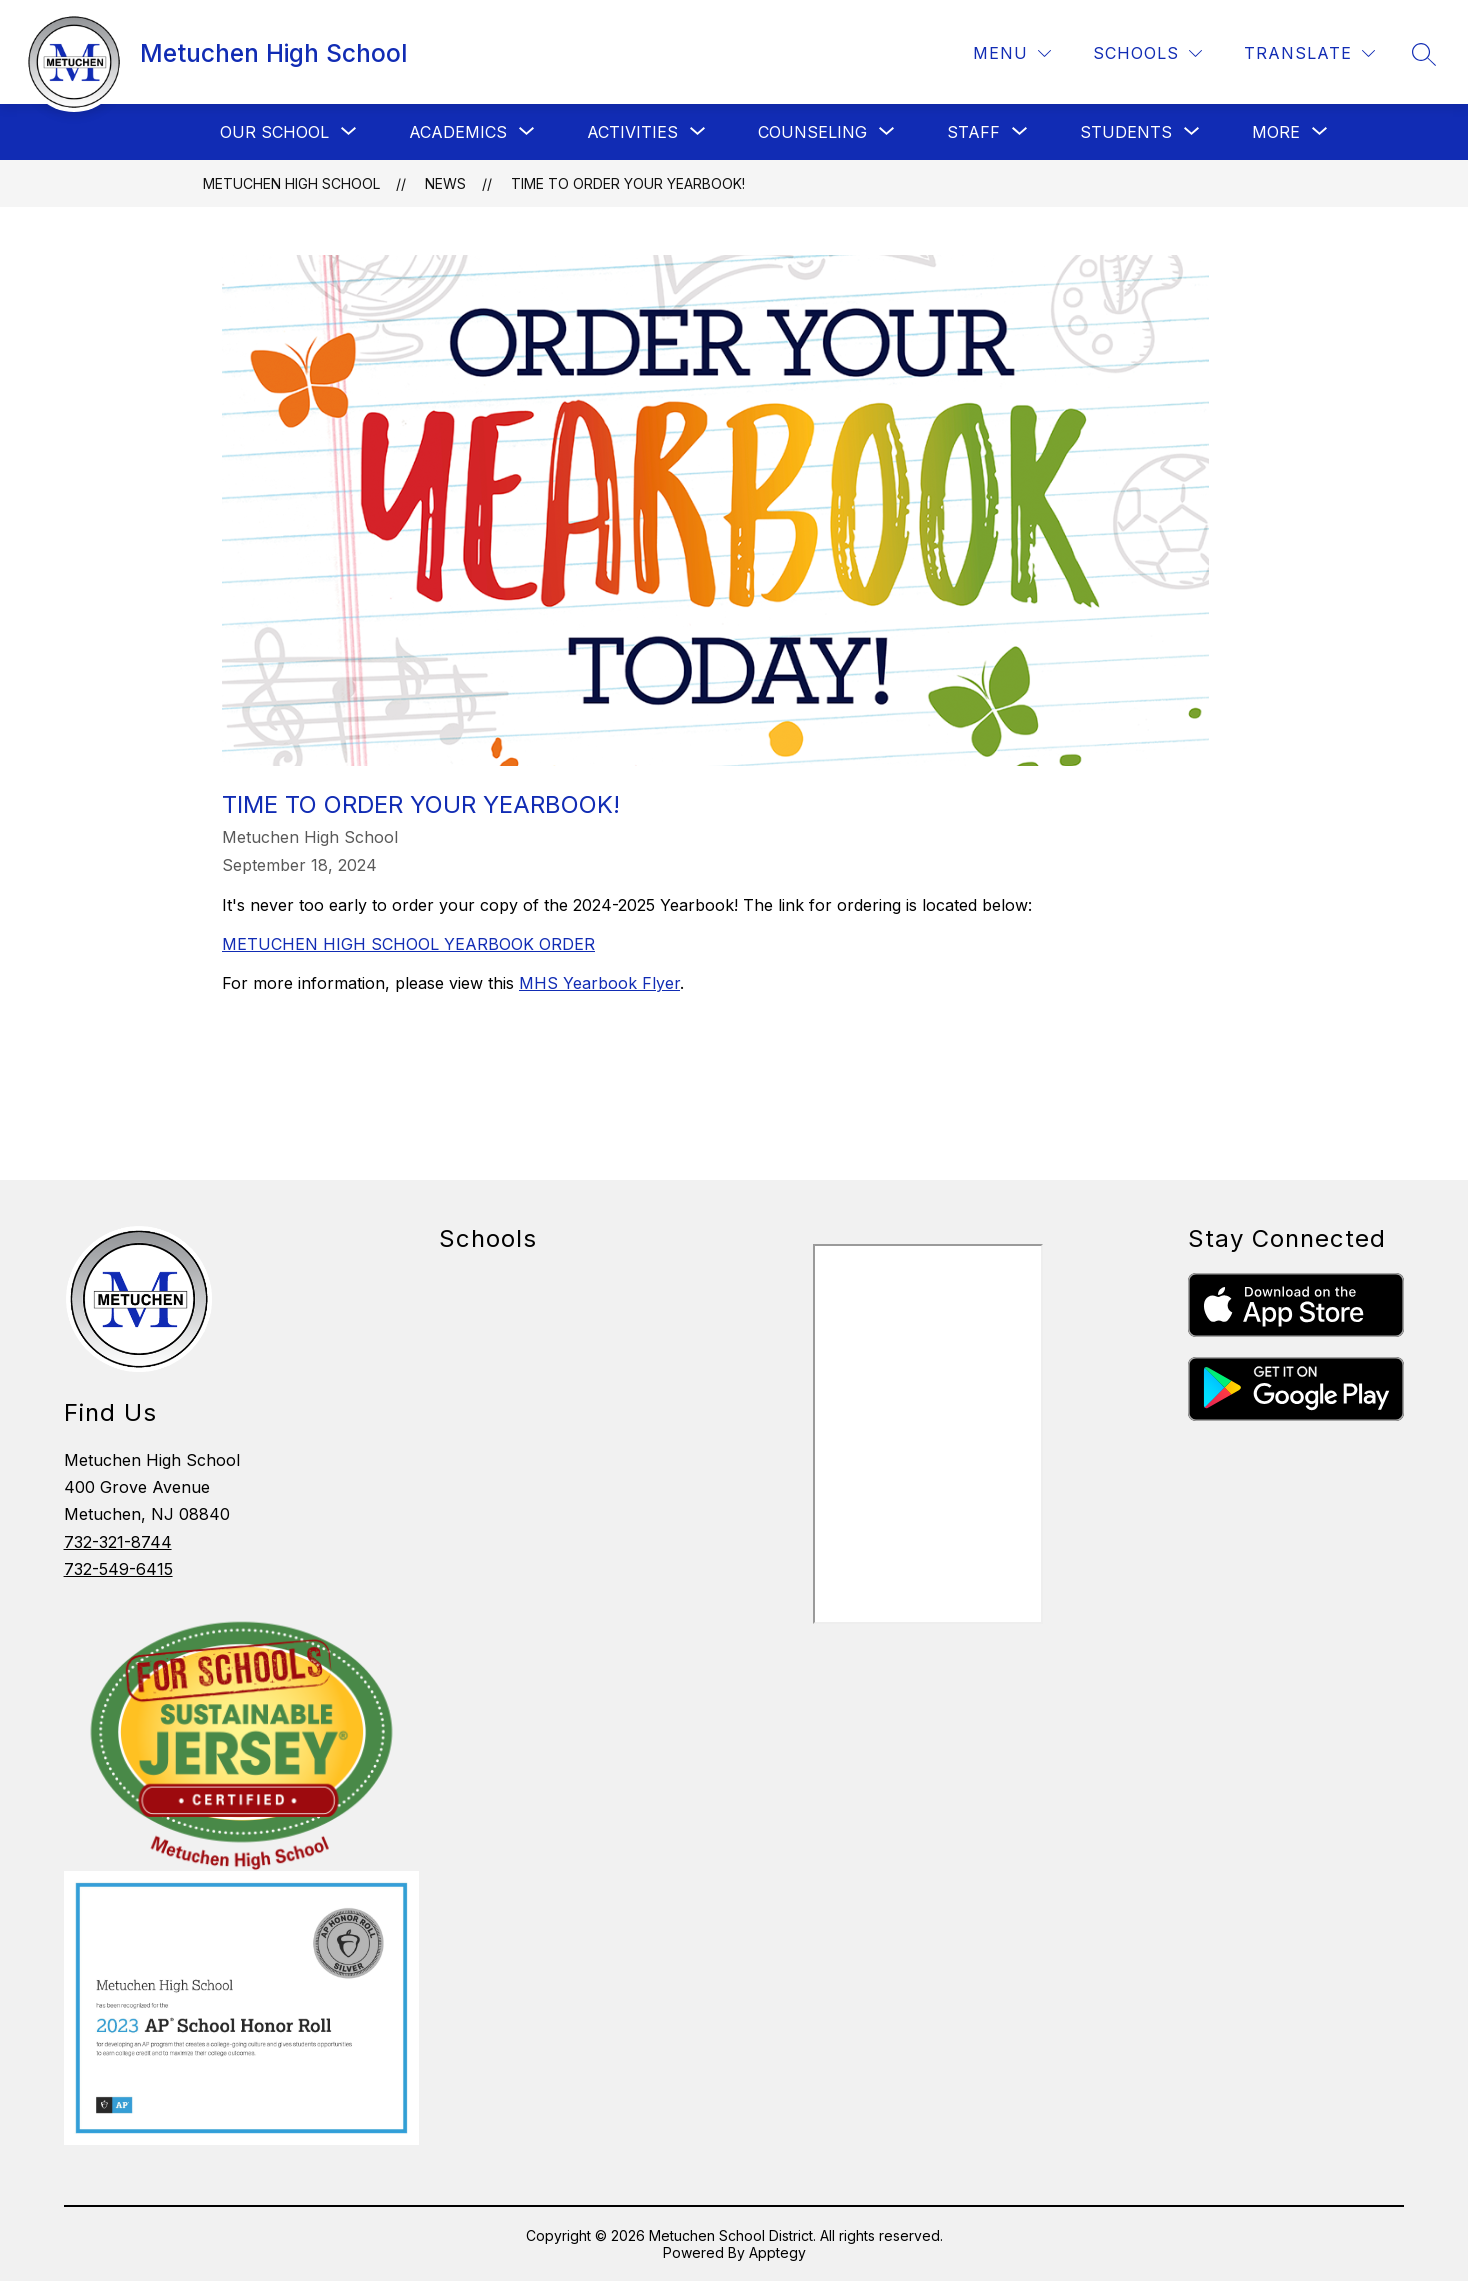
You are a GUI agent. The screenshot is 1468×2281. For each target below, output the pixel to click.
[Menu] (1012, 53)
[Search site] (1424, 54)
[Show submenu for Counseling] (812, 132)
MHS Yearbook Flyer (599, 983)
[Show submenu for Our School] (274, 132)
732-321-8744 (118, 1542)
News (445, 183)
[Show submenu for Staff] (973, 132)
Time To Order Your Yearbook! (628, 183)
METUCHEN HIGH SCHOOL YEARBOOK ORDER (408, 944)
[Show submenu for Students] (1126, 132)
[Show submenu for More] (1276, 132)
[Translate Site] (1309, 53)
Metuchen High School (291, 183)
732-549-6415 (118, 1569)
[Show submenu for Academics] (458, 132)
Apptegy (777, 2252)
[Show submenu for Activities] (632, 132)
